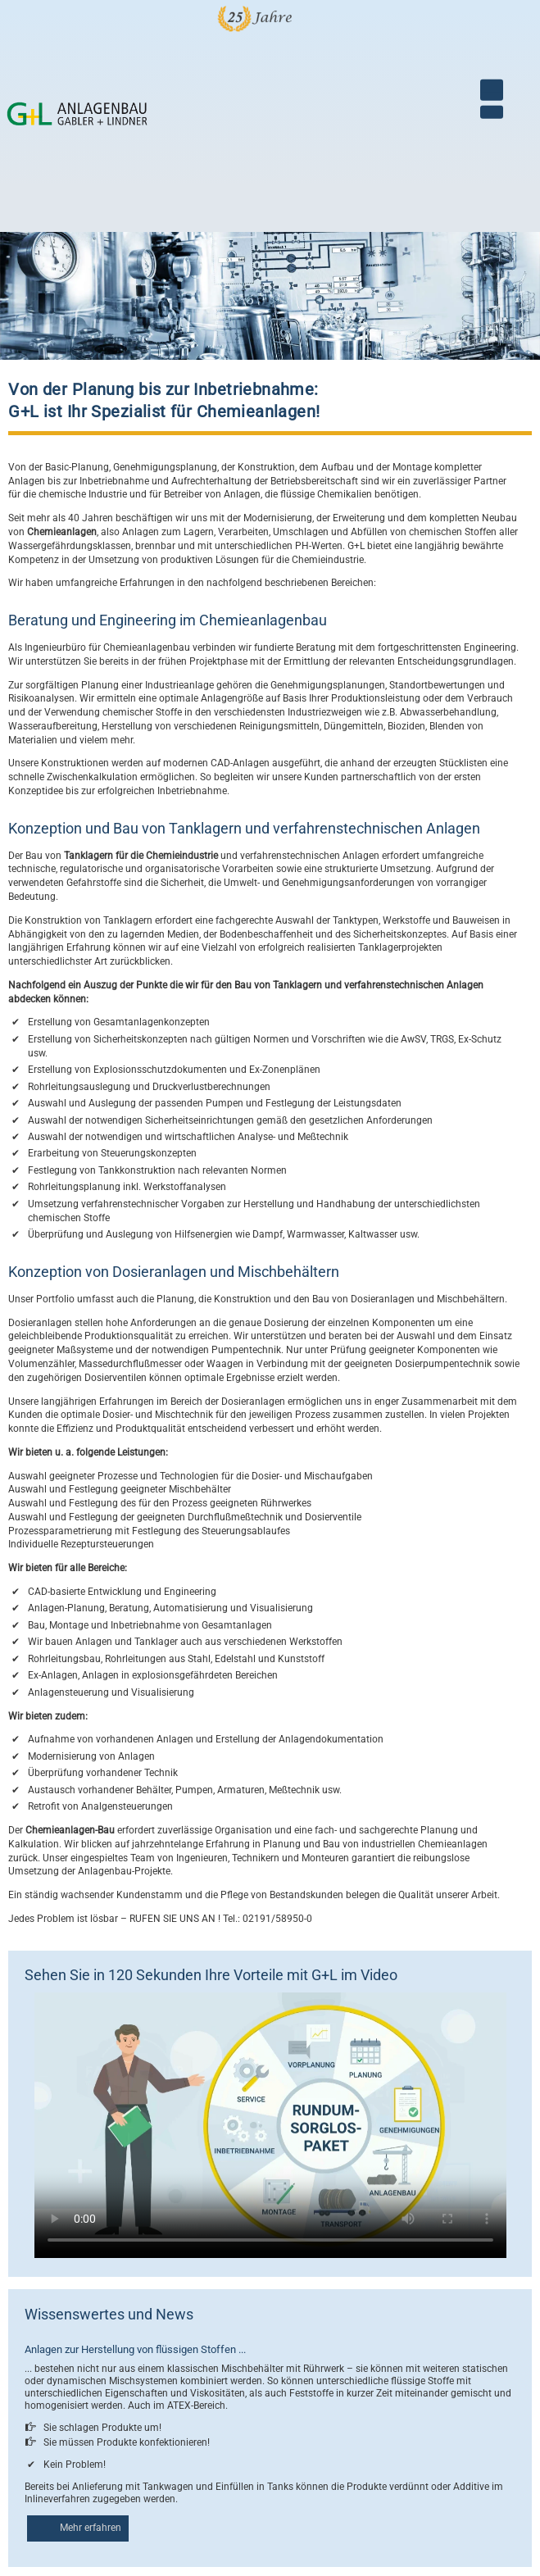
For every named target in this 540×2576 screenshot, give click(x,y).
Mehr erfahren (90, 2527)
